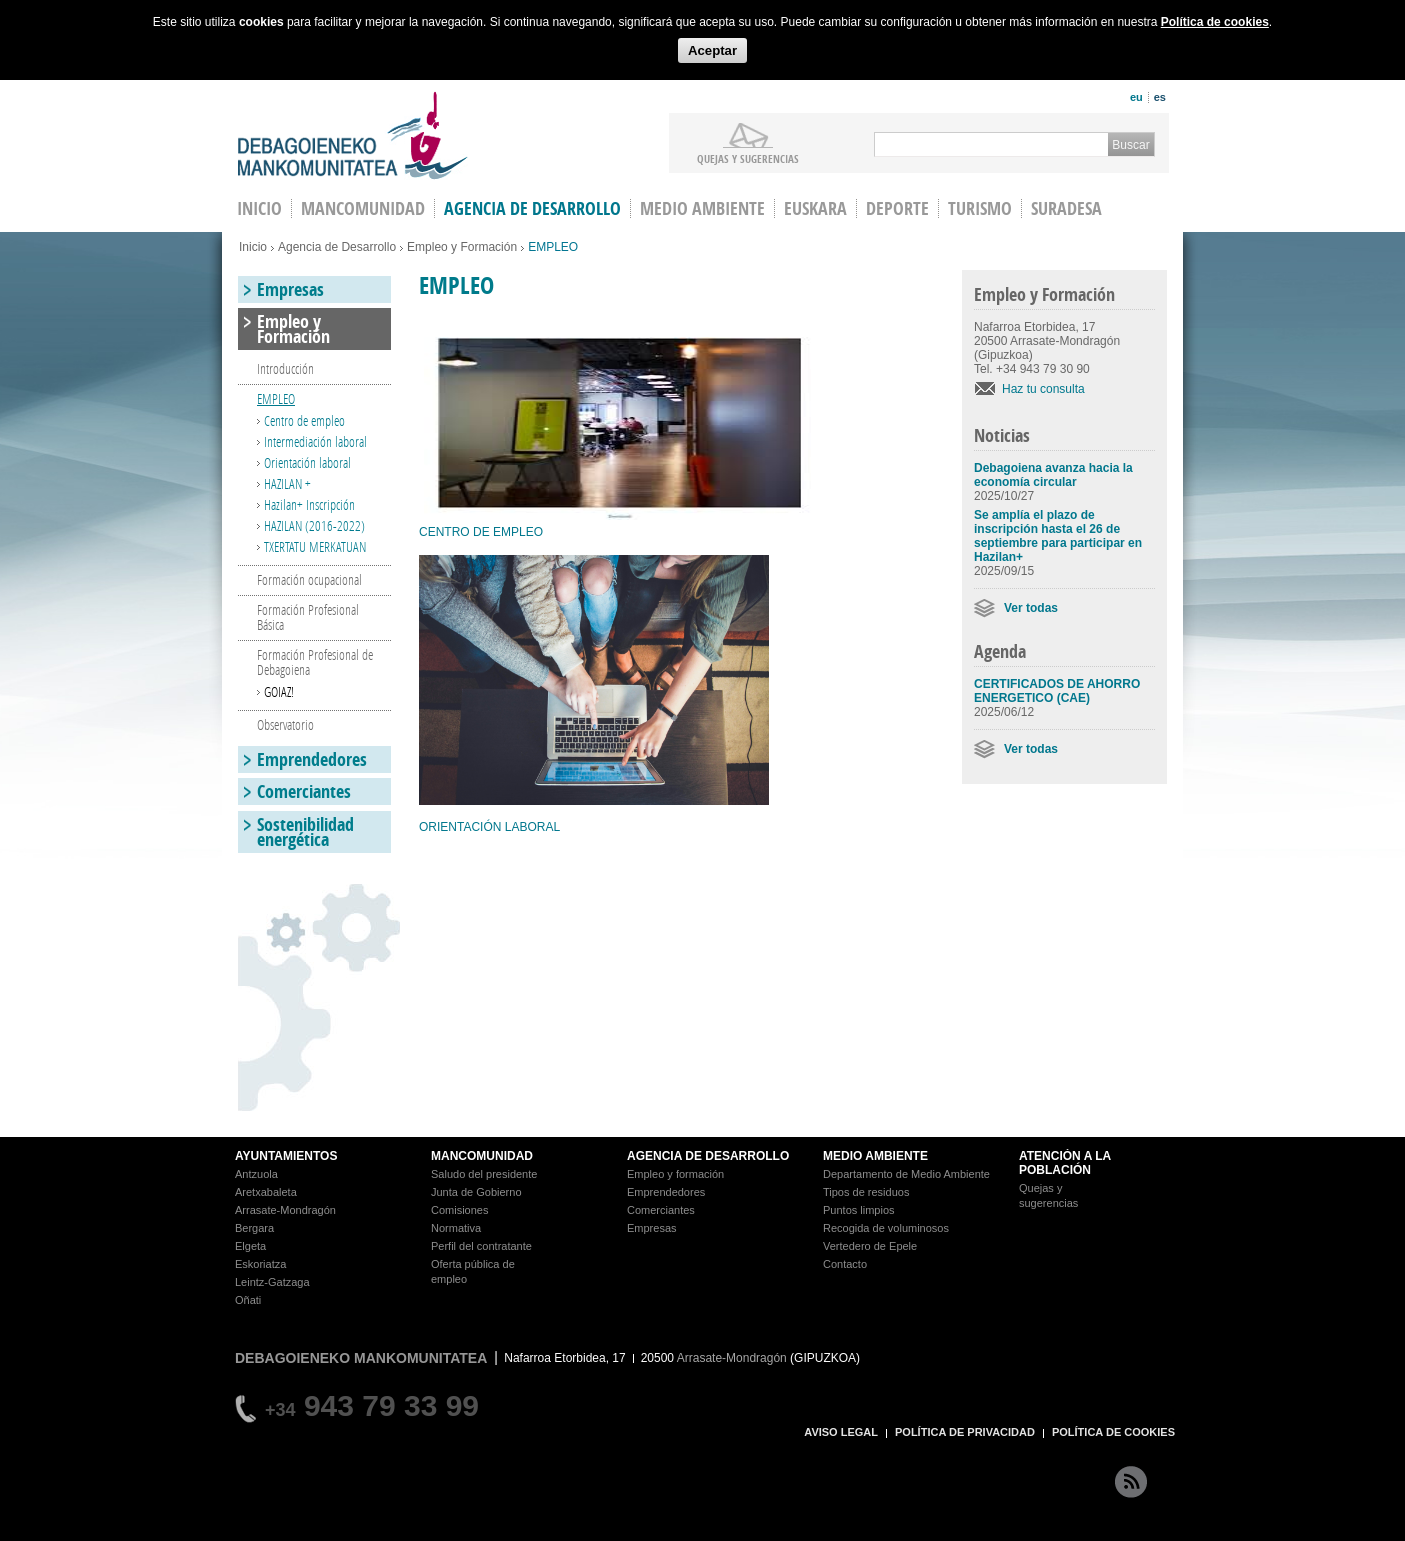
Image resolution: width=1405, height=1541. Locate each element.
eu (1136, 97)
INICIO (259, 208)
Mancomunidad (363, 208)
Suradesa (1066, 208)
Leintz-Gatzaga (272, 1282)
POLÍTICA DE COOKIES (1113, 1432)
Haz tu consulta (1043, 389)
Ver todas (1031, 608)
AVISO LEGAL (841, 1432)
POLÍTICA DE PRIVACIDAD (965, 1432)
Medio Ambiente (702, 208)
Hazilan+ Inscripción (309, 504)
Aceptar (712, 50)
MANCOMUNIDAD (482, 1156)
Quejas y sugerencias (748, 158)
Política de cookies (1215, 22)
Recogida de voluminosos (886, 1228)
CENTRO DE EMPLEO (481, 532)
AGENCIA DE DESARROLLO (708, 1156)
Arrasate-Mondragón (285, 1210)
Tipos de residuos (866, 1192)
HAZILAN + (287, 483)
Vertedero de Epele (870, 1246)
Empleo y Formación (462, 247)
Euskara (815, 208)
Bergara (254, 1228)
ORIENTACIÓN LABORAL (489, 827)
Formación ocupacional (309, 579)
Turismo (980, 208)
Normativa (456, 1228)
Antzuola (256, 1174)
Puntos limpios (859, 1210)
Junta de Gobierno (476, 1192)
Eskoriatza (260, 1264)
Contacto (845, 1264)
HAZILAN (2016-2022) (314, 525)
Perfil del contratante (481, 1246)
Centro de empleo (304, 420)
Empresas (290, 289)
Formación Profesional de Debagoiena (315, 662)
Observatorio (285, 724)
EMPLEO (276, 398)
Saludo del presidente (484, 1174)
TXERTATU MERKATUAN (315, 546)
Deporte (897, 208)
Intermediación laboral (315, 441)
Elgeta (250, 1246)
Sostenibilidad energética (305, 832)
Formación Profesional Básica (308, 617)
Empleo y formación (675, 1174)
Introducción (285, 368)
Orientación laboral (307, 462)
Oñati (248, 1300)
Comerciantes (304, 791)
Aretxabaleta (266, 1192)
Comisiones (459, 1210)
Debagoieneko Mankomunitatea (353, 135)
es (1160, 97)
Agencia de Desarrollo (532, 208)
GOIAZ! (279, 691)
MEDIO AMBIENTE (875, 1156)
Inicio (253, 247)
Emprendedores (312, 759)
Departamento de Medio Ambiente (906, 1174)
